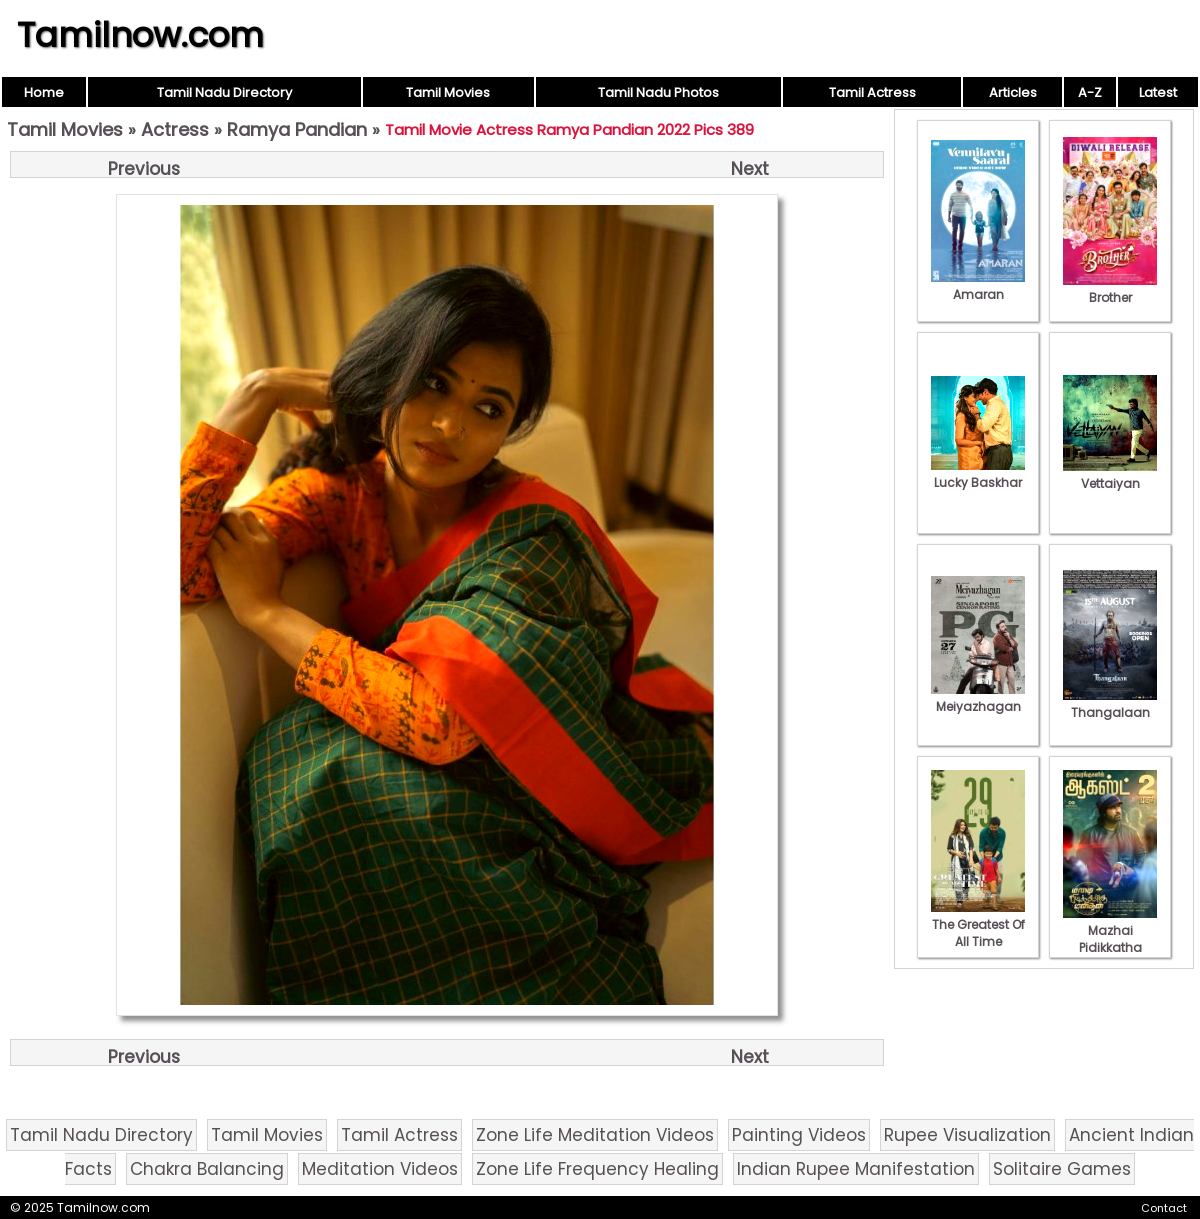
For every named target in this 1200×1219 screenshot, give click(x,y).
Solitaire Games (1062, 1169)
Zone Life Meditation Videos (595, 1135)
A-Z (1090, 92)
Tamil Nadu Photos (658, 92)
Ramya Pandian (297, 129)
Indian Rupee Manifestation (856, 1169)
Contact (1164, 1208)
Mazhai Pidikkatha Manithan (1110, 939)
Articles (1013, 92)
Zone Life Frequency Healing (597, 1169)
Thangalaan (1110, 704)
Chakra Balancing (207, 1169)
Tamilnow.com (140, 35)
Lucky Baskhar (978, 474)
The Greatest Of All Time (978, 924)
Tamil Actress (872, 92)
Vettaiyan (1110, 475)
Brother (1110, 289)
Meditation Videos (380, 1169)
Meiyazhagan (978, 698)
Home (44, 92)
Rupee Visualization (967, 1135)
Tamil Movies (448, 92)
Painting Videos (799, 1135)
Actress (175, 129)
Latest (1158, 92)
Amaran (978, 286)
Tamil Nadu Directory (224, 92)
